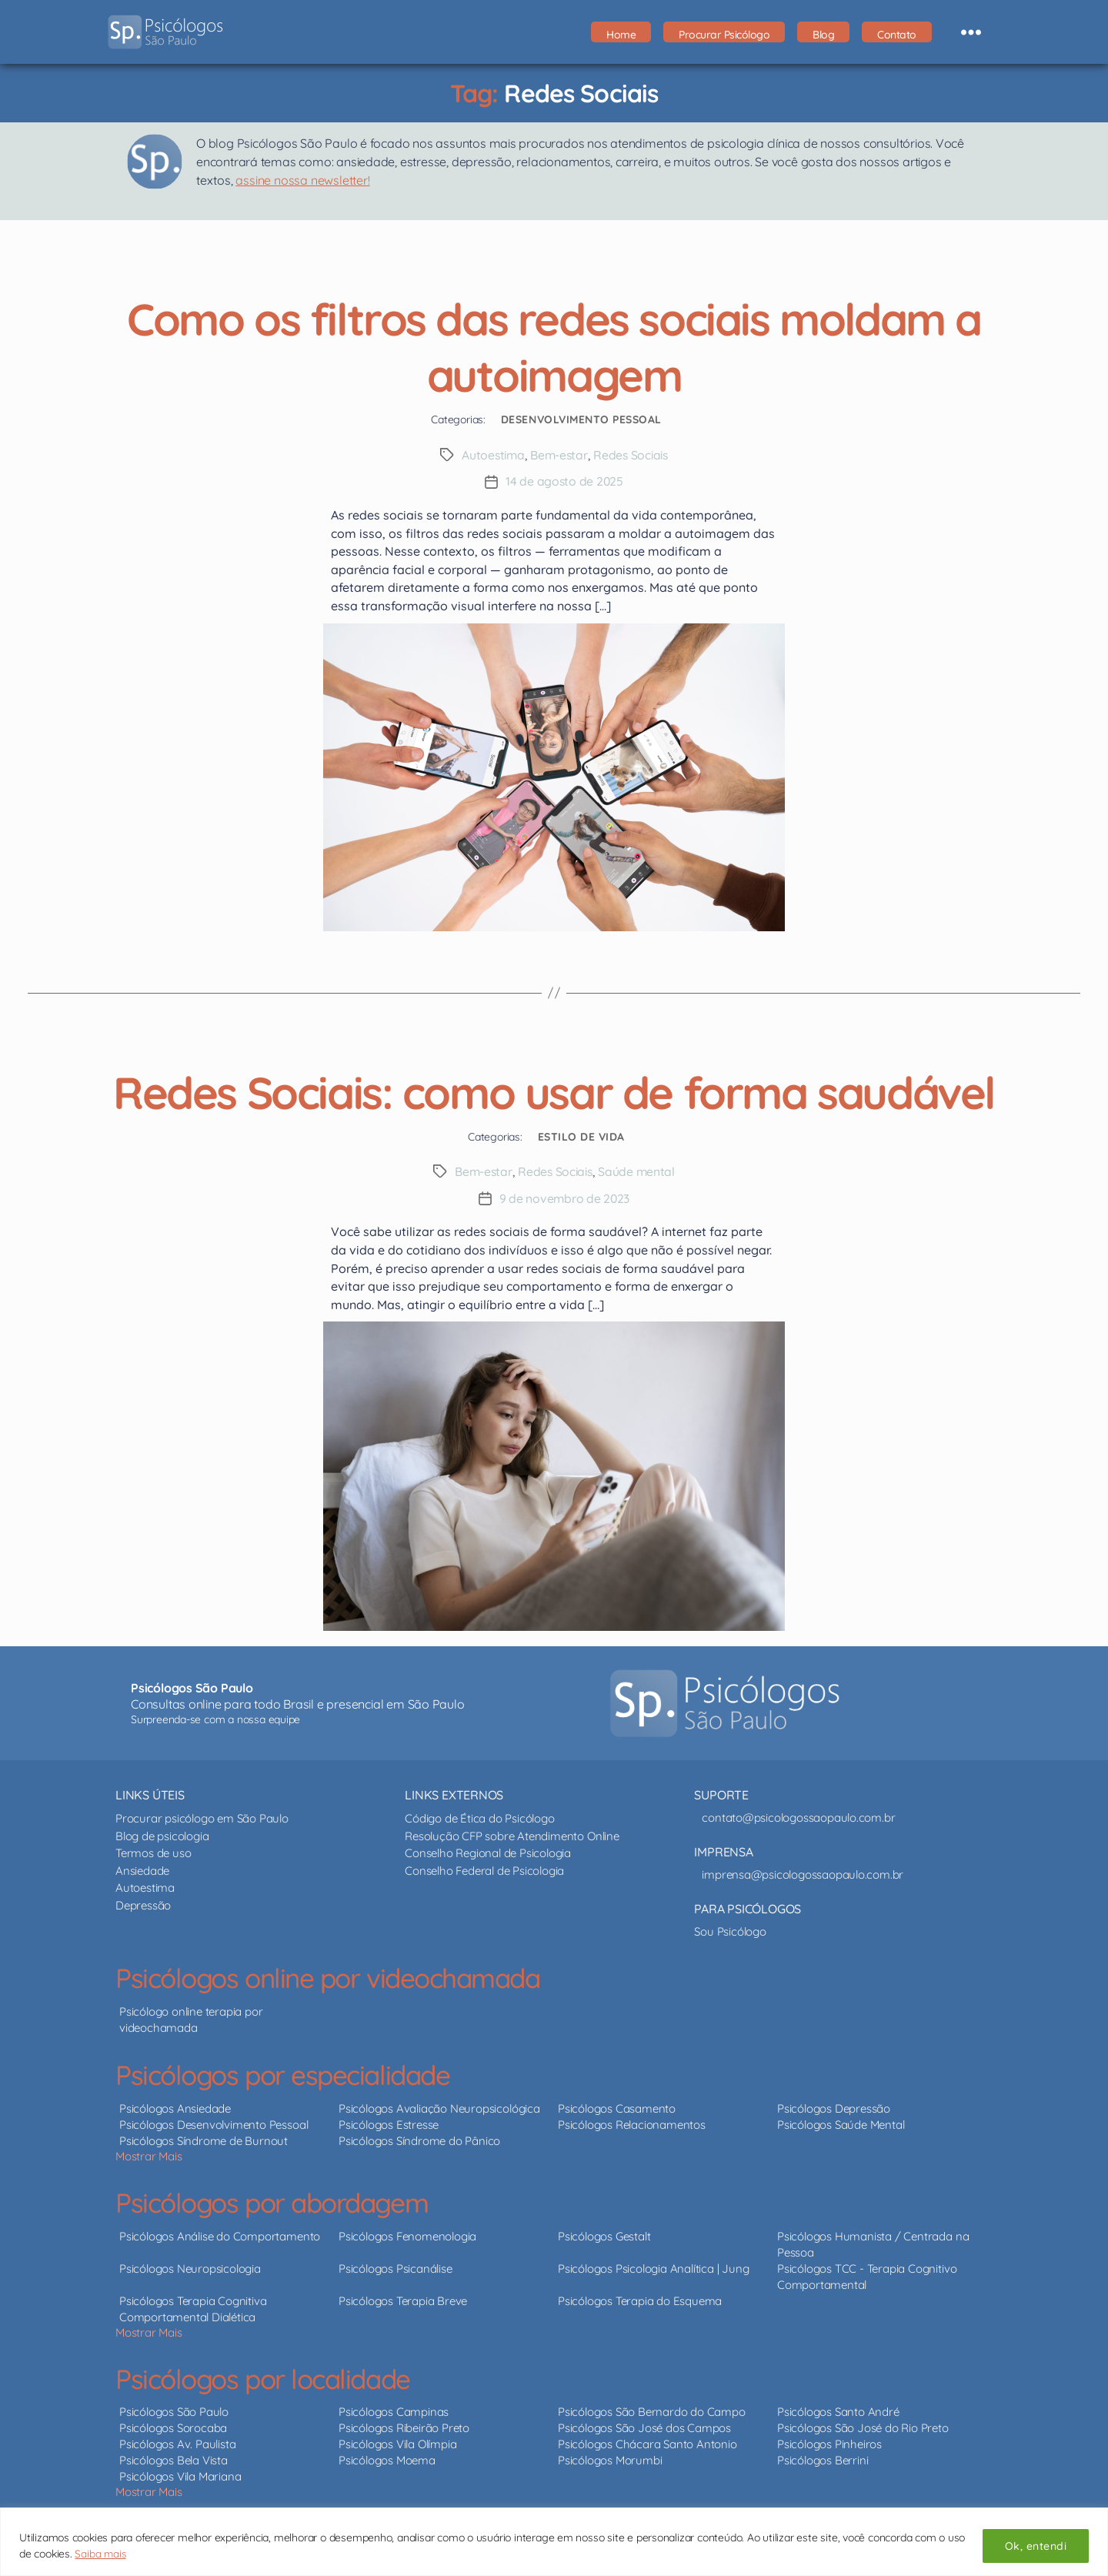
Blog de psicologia (162, 1833)
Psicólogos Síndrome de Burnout (203, 2138)
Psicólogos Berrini (822, 2458)
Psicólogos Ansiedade (175, 2106)
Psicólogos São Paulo (174, 2410)
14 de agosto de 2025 (564, 481)
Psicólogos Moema (387, 2458)
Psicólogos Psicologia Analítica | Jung (653, 2266)
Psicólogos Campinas (394, 2410)
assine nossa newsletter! (302, 180)
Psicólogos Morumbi (610, 2458)
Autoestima (491, 455)
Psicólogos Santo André (838, 2410)
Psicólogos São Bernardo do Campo (651, 2410)
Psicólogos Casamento (617, 2106)
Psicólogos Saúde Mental (840, 2122)
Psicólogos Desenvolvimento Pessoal (213, 2122)
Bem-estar (559, 455)
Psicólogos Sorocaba (173, 2426)
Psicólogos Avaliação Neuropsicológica (439, 2106)
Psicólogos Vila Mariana (180, 2474)
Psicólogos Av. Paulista (177, 2442)
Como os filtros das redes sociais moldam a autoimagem (554, 345)
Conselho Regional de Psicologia (488, 1851)
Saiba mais (101, 2554)
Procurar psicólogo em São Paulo (202, 1816)
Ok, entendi (1035, 2546)
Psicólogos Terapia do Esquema (640, 2298)
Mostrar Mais (148, 2154)
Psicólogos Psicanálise (395, 2266)
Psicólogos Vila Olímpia (397, 2442)
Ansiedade (142, 1868)
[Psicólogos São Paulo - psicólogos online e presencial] (724, 1701)
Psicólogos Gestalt (604, 2234)
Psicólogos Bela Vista (173, 2458)
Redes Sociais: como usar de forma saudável (554, 1089)
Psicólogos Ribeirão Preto (404, 2426)
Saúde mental (639, 1170)
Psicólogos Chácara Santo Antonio (647, 2442)
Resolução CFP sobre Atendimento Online (512, 1833)
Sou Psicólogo (730, 1930)
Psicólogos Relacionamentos (632, 2122)
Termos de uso (153, 1851)
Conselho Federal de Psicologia (484, 1868)
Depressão (143, 1903)
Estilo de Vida (581, 1135)
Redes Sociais (633, 455)
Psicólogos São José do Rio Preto (862, 2426)
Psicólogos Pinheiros (829, 2442)
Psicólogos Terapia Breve (403, 2298)
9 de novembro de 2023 (564, 1196)
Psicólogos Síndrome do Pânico (419, 2138)
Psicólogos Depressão (833, 2106)
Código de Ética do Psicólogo (479, 1816)
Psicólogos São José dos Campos (644, 2426)
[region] (554, 2542)
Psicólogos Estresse (389, 2122)
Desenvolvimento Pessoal (581, 419)
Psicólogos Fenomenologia (407, 2234)
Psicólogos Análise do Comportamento (219, 2234)
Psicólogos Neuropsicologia (190, 2266)
